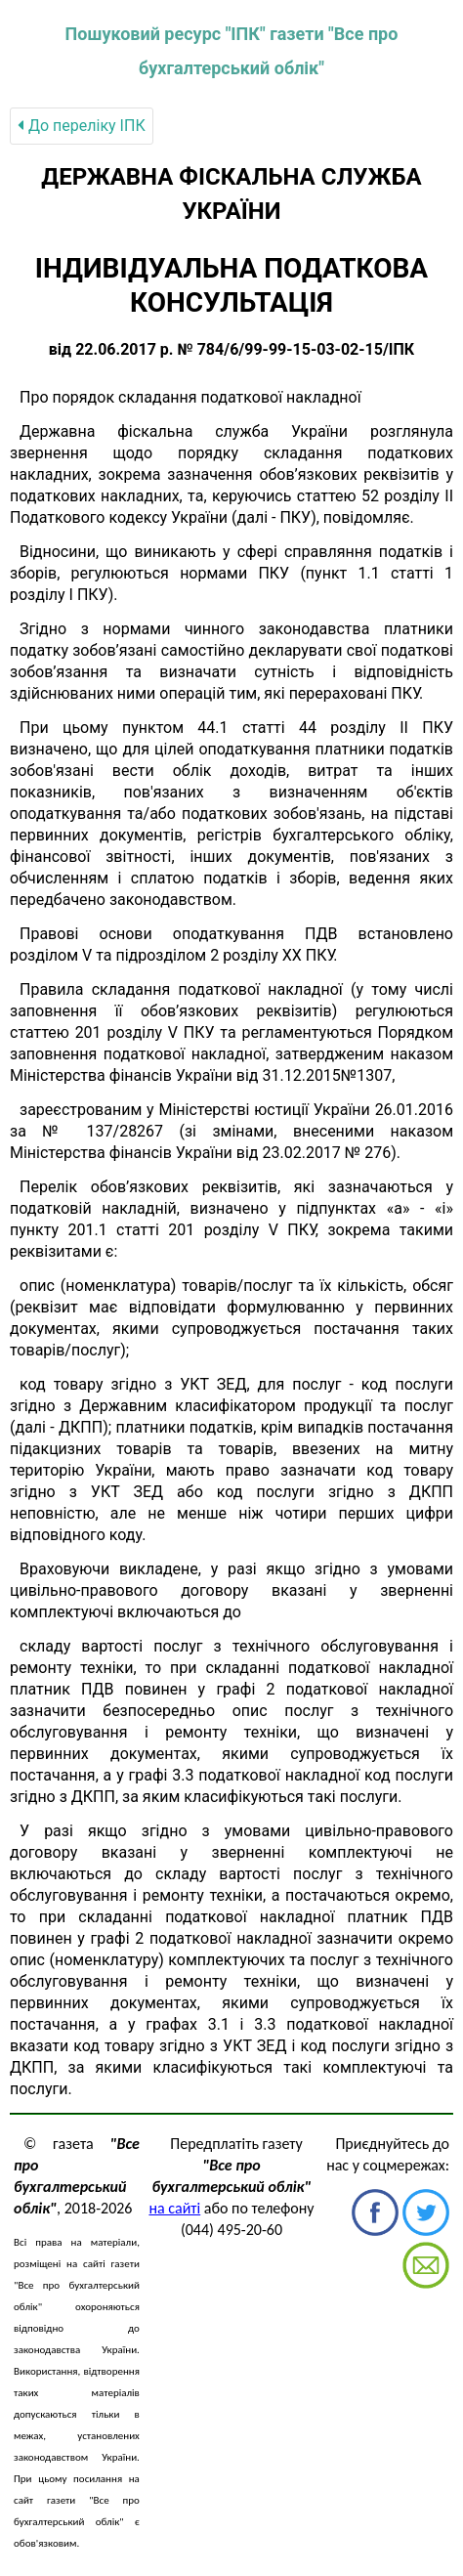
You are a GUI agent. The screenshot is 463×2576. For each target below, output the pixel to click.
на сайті (174, 2208)
